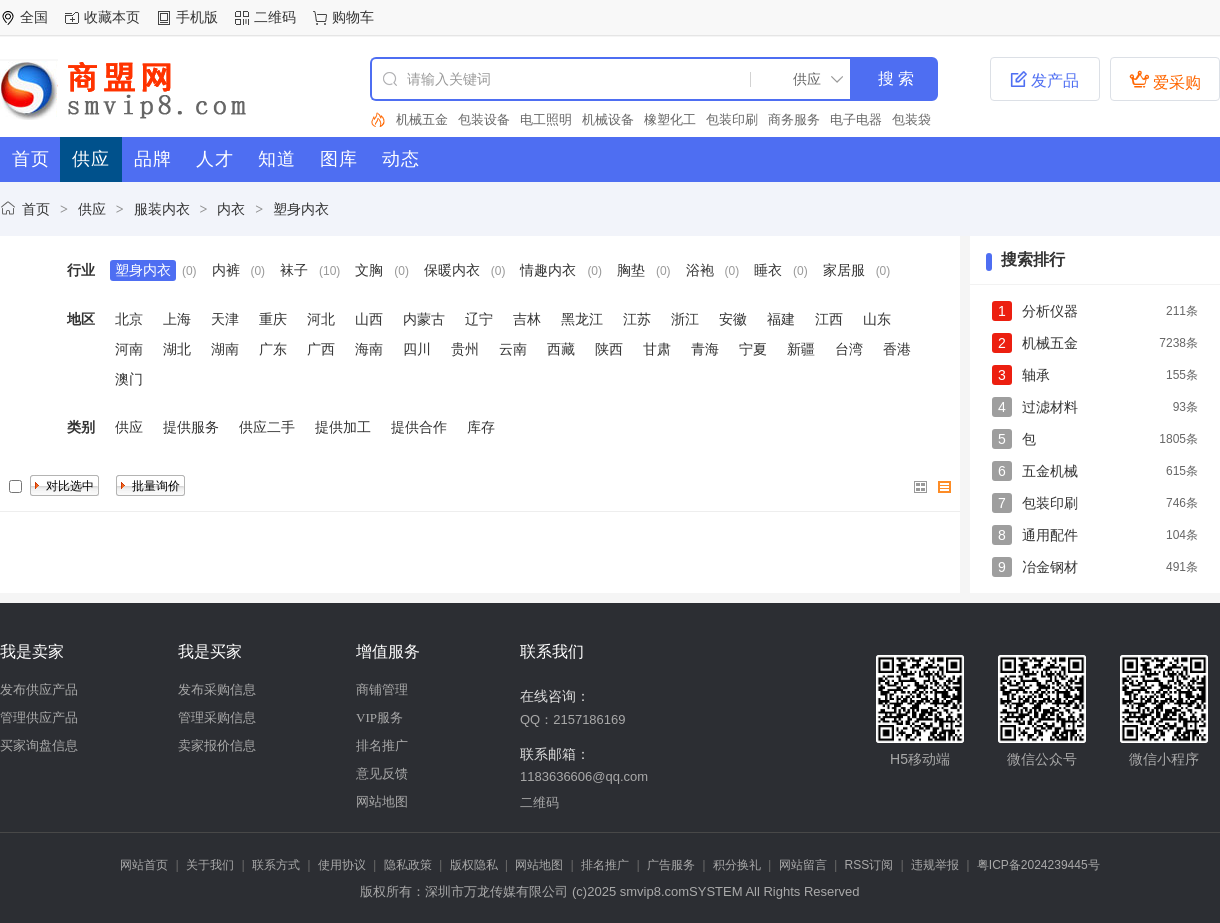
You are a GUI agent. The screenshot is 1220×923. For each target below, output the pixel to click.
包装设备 (484, 119)
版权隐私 (474, 865)
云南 (513, 349)
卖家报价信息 (217, 745)
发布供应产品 (39, 689)
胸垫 (631, 270)
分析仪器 (1050, 311)
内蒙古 (424, 319)
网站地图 (382, 801)
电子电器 (856, 119)
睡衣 (768, 270)
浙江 (685, 319)
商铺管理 (382, 689)
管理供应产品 (39, 717)
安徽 (733, 319)
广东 (273, 349)
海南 (369, 349)
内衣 (231, 209)
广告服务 (671, 865)
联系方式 (276, 865)
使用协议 (342, 865)
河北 (321, 319)
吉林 (527, 319)
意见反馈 (382, 773)
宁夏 (753, 349)
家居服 (844, 270)
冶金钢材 (1050, 567)
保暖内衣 (452, 270)
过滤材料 (1050, 407)
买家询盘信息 (39, 745)
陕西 (609, 349)
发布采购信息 (217, 689)
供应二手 (267, 427)
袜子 (294, 270)
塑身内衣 (301, 209)
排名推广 (382, 745)
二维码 (275, 17)
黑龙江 (582, 319)
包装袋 (911, 119)
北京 (129, 319)
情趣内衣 (548, 270)
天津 (225, 319)
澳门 (129, 379)
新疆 (801, 349)
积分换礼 (737, 865)
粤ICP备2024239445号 (1038, 865)
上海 (177, 319)
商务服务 (794, 119)
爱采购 (1165, 80)
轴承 (1036, 375)
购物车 (353, 17)
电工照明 (546, 119)
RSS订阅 (869, 865)
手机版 (197, 17)
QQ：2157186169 (573, 719)
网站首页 (144, 865)
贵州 (465, 349)
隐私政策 (408, 865)
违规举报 (935, 865)
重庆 (273, 319)
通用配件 (1050, 535)
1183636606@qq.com (584, 776)
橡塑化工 (670, 119)
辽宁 (479, 319)
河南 (129, 349)
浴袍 (700, 270)
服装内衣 (162, 209)
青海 (705, 349)
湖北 (177, 349)
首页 (36, 209)
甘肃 (657, 349)
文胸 (369, 270)
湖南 (225, 349)
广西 (321, 349)
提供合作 (419, 427)
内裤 (226, 270)
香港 (897, 349)
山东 (877, 319)
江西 (829, 319)
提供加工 (343, 427)
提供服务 (191, 427)
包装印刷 (732, 119)
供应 (92, 209)
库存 (481, 427)
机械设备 (608, 119)
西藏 (561, 349)
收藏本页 (112, 17)
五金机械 (1050, 471)
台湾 (849, 349)
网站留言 (803, 865)
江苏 (637, 319)
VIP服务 (379, 717)
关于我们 (210, 865)
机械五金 (422, 119)
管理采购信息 (217, 717)
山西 (369, 319)
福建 (781, 319)
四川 (417, 349)
